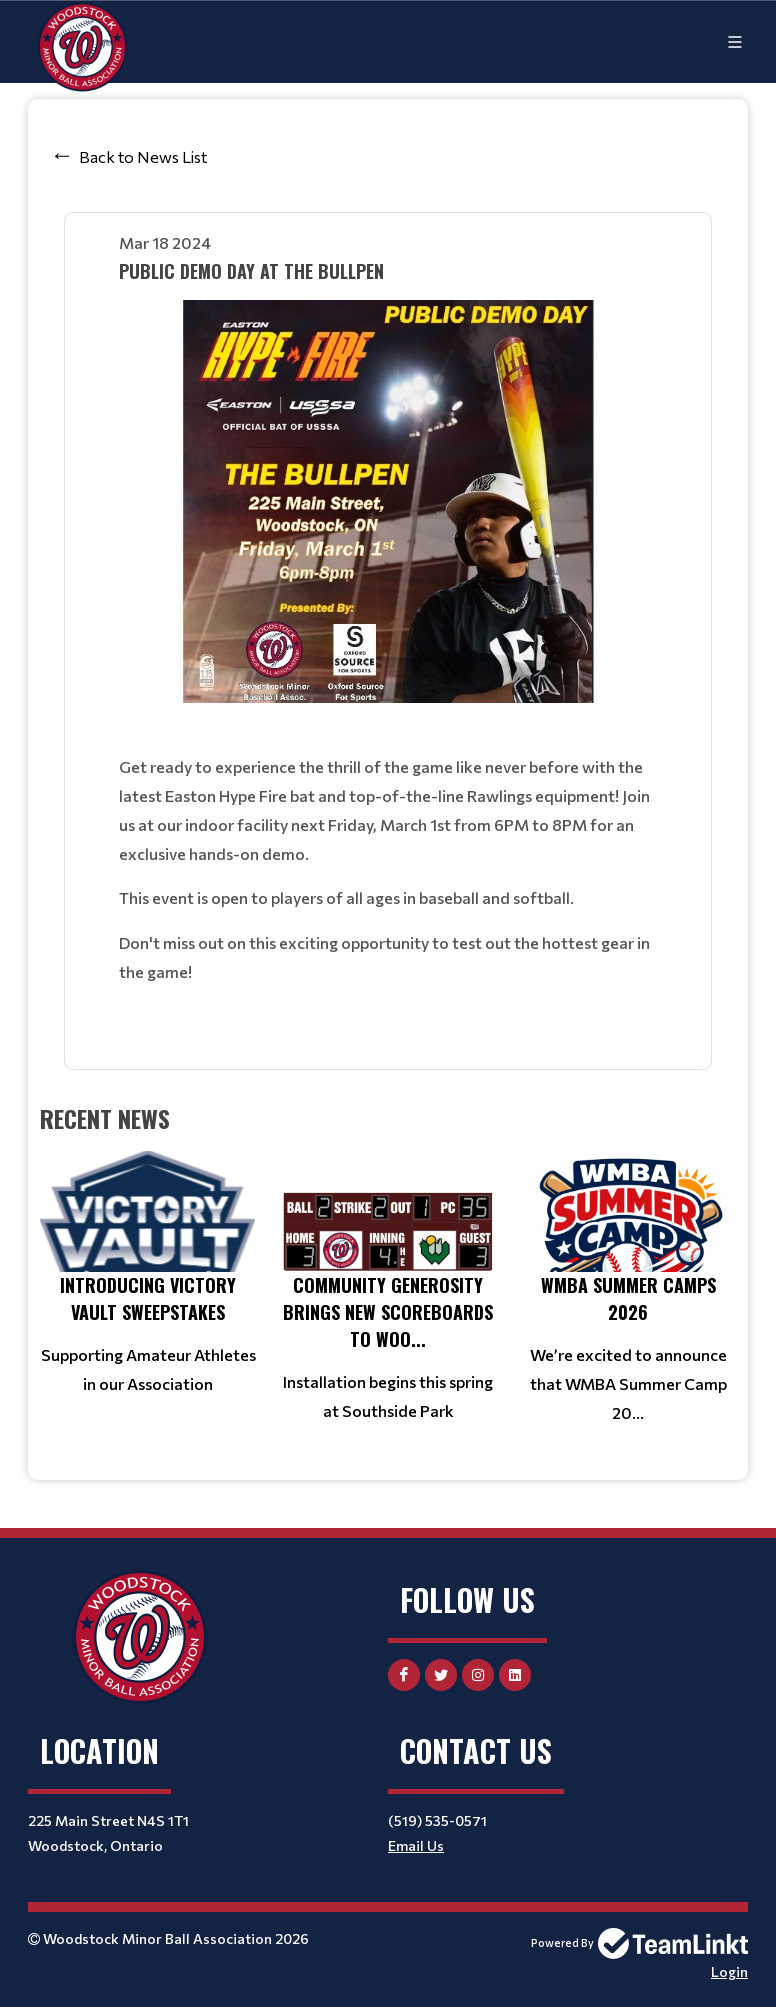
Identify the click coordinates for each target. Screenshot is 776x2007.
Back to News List (143, 156)
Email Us (416, 1845)
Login (729, 1971)
